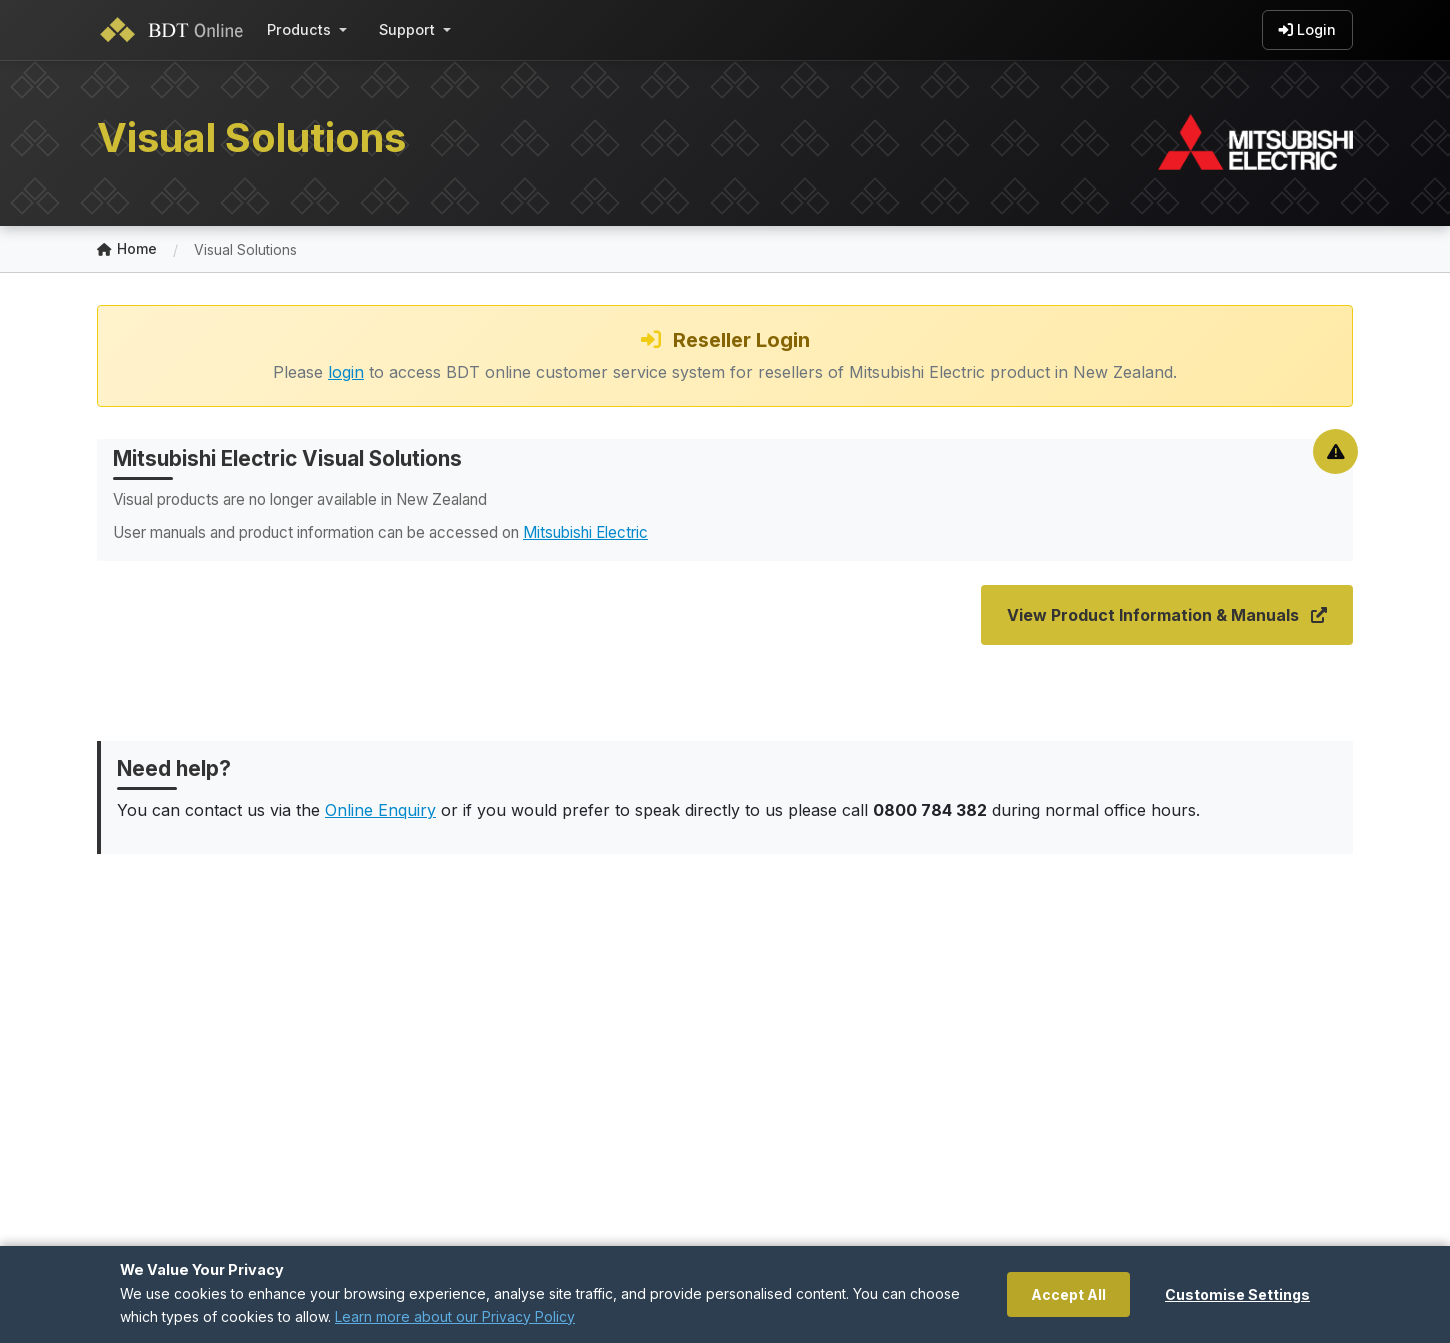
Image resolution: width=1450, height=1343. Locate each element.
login (346, 372)
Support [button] (407, 29)
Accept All (1068, 1294)
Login (1307, 30)
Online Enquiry (380, 810)
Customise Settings (1237, 1294)
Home (127, 249)
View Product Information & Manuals (1167, 615)
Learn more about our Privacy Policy (455, 1316)
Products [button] (299, 29)
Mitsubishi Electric (585, 532)
